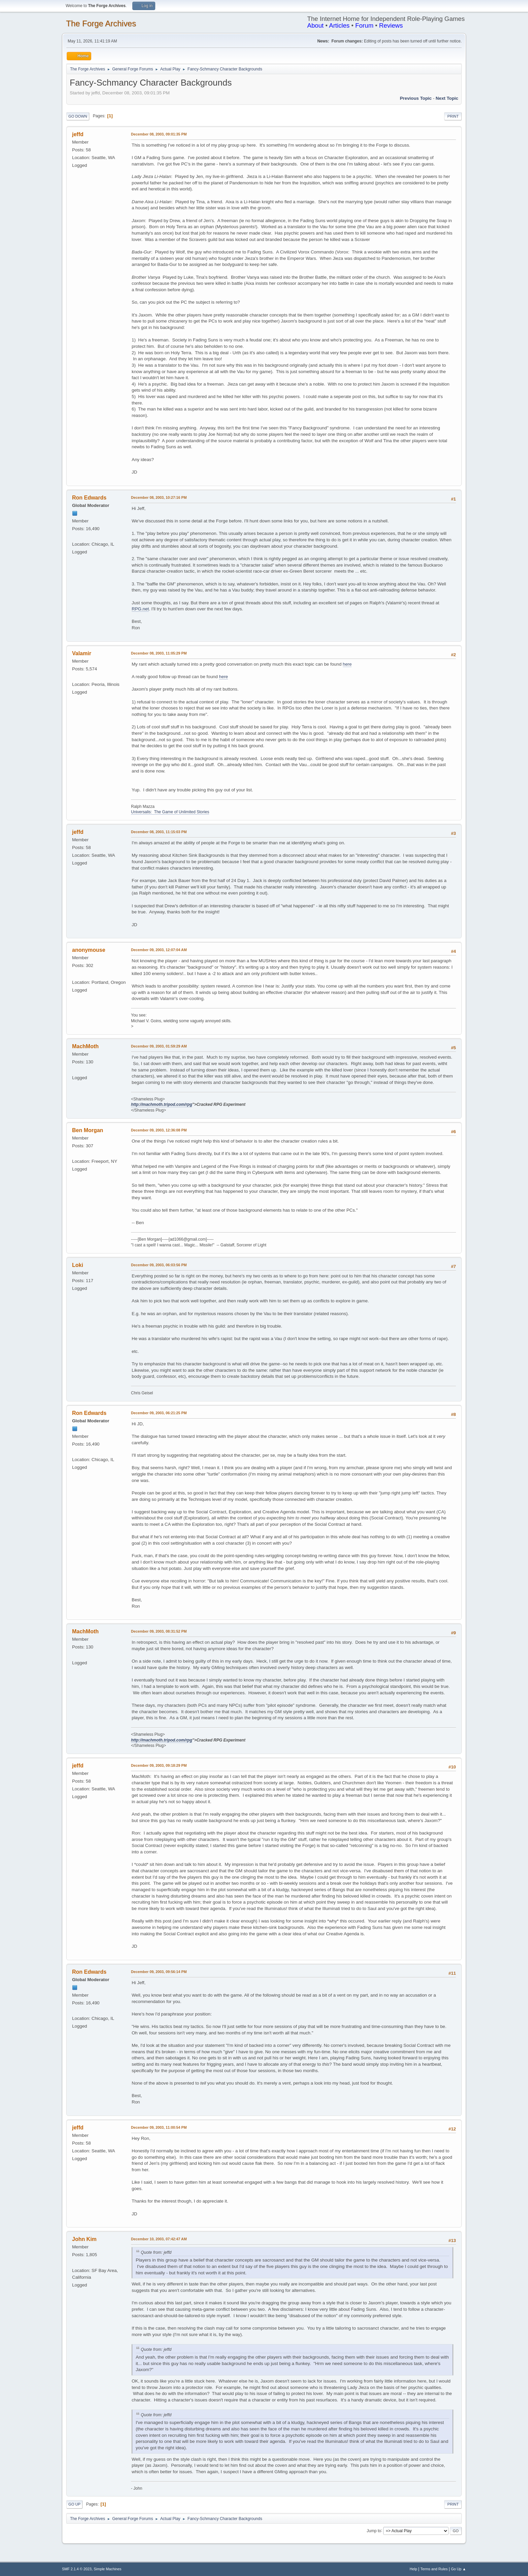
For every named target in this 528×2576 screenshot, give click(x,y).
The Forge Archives (101, 23)
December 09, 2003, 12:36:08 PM (159, 1130)
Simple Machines (107, 2569)
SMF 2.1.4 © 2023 (77, 2569)
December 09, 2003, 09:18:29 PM (159, 1765)
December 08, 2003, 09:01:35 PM (159, 134)
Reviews (391, 25)
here (347, 664)
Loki (77, 1265)
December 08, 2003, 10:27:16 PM (159, 497)
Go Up (74, 2504)
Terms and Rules (434, 2569)
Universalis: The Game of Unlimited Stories (170, 812)
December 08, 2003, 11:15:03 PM (159, 832)
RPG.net (140, 608)
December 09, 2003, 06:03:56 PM (159, 1265)
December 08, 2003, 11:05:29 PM (159, 653)
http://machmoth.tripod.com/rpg (161, 1104)
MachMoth (85, 1046)
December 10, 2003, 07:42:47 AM (159, 2239)
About (315, 25)
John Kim (84, 2239)
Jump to (374, 2530)
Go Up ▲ (458, 2569)
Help (413, 2569)
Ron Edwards (89, 498)
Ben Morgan (87, 1130)
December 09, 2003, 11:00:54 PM (159, 2127)
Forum (364, 25)
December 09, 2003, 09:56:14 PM (159, 1972)
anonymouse (88, 950)
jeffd (78, 134)
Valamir (81, 653)
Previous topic (416, 98)
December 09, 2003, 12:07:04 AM (159, 950)
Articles (339, 25)
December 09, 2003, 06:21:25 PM (159, 1413)
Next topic (447, 98)
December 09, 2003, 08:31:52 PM (159, 1631)
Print (453, 116)
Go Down (77, 116)
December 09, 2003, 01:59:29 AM (159, 1046)
